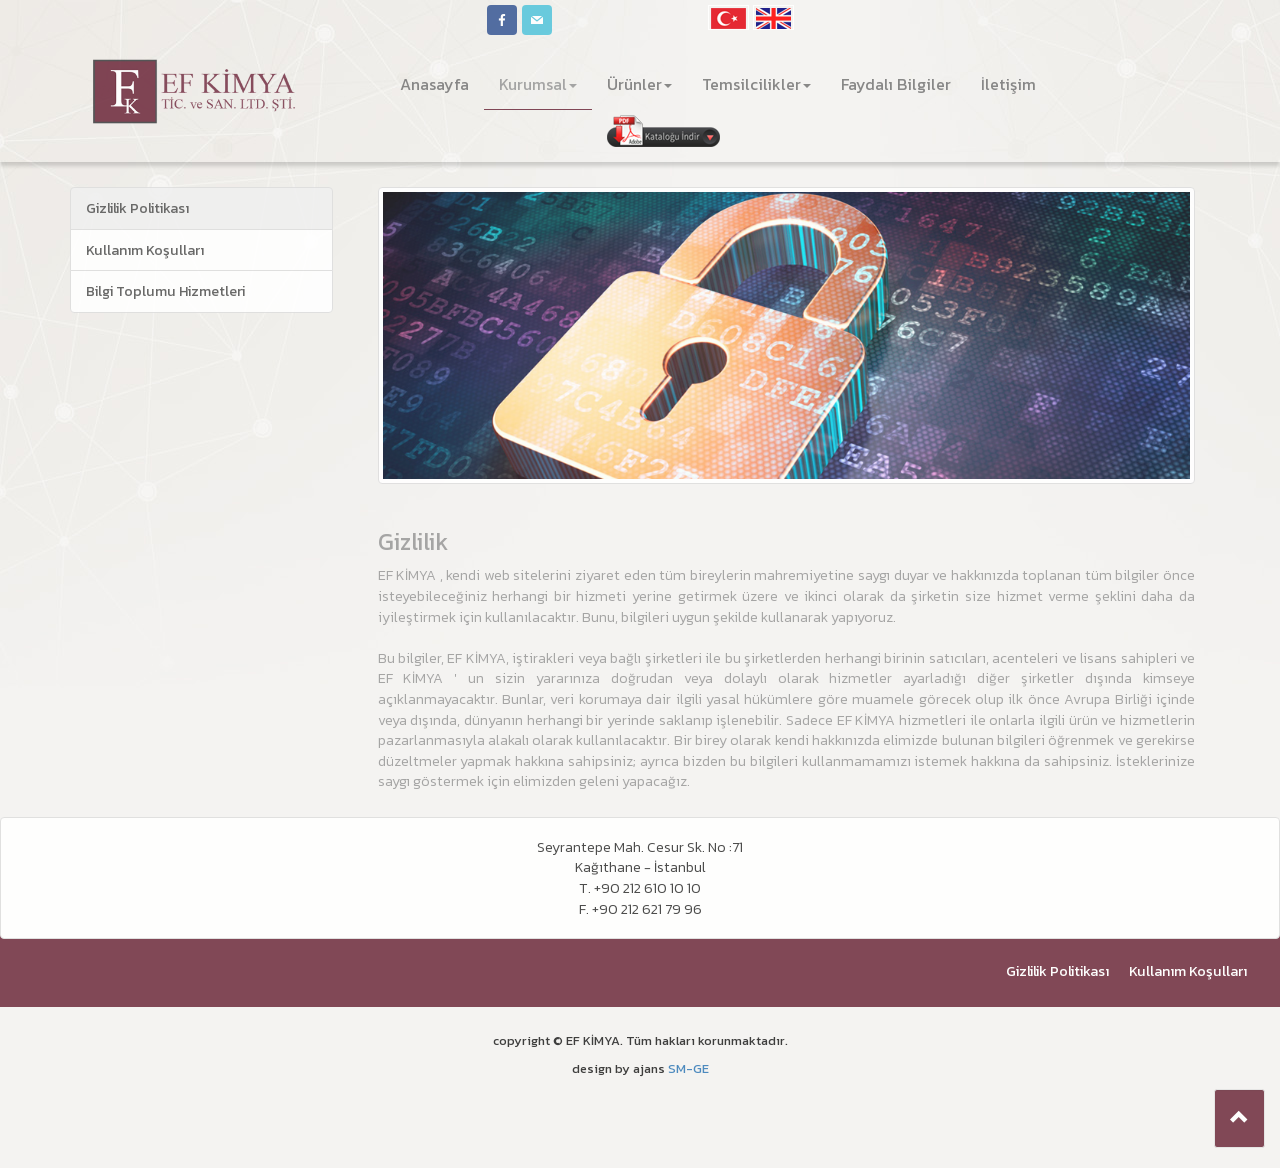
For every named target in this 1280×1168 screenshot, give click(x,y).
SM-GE (688, 1068)
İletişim (1008, 84)
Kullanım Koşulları (145, 250)
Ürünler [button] (639, 84)
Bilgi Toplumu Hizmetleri (165, 291)
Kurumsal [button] (538, 84)
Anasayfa (442, 83)
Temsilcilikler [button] (756, 84)
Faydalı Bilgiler (896, 84)
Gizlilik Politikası (137, 208)
